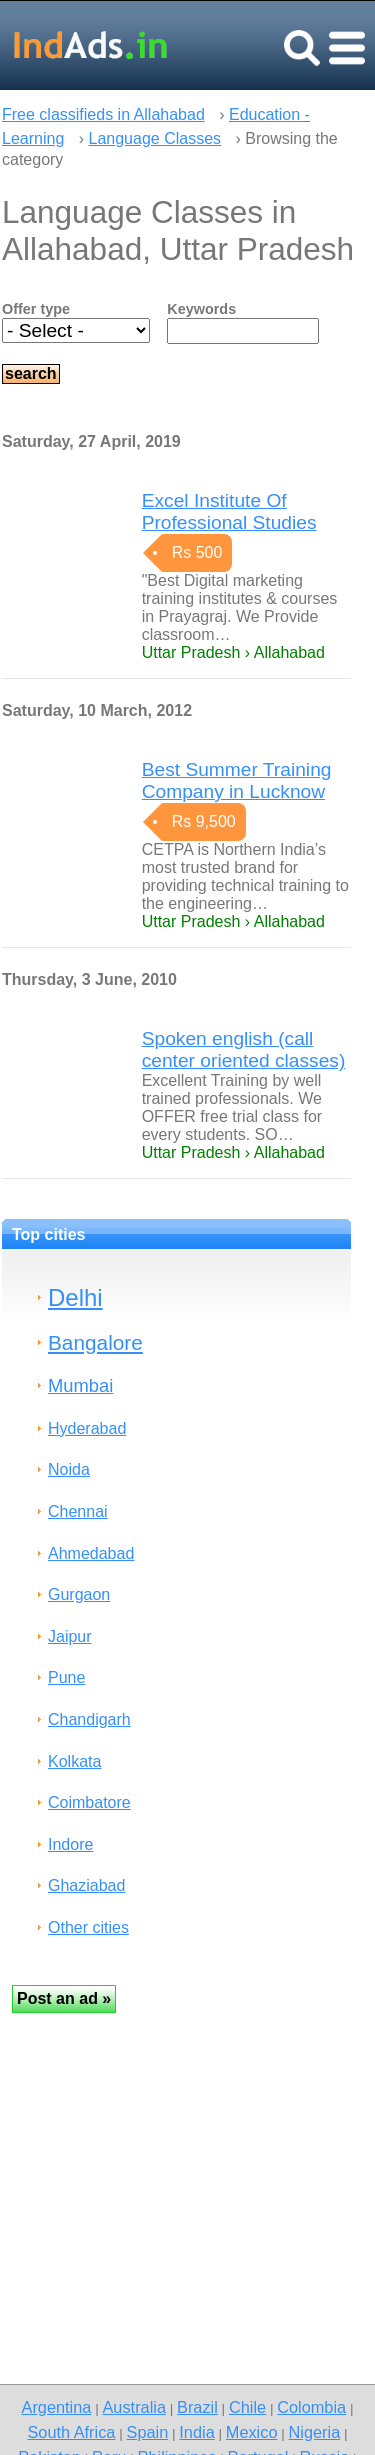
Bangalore (95, 1342)
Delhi (75, 1297)
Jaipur (70, 1636)
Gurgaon (79, 1594)
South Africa (71, 2432)
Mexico (252, 2432)
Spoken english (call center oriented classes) (244, 1049)
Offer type (36, 309)
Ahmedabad (91, 1553)
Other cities (88, 1927)
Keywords (201, 309)
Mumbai (80, 1385)
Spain (148, 2432)
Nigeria (315, 2432)
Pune (66, 1677)
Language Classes (155, 138)
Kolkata (74, 1761)
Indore (70, 1844)
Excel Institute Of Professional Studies (229, 511)
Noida (69, 1469)
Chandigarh (89, 1719)
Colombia (311, 2407)
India (196, 2432)
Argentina (57, 2407)
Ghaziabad (86, 1885)
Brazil (197, 2407)
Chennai (78, 1511)
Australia (133, 2407)
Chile (247, 2407)
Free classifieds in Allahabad (103, 114)
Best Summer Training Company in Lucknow (237, 780)
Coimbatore (89, 1802)
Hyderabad (87, 1428)
